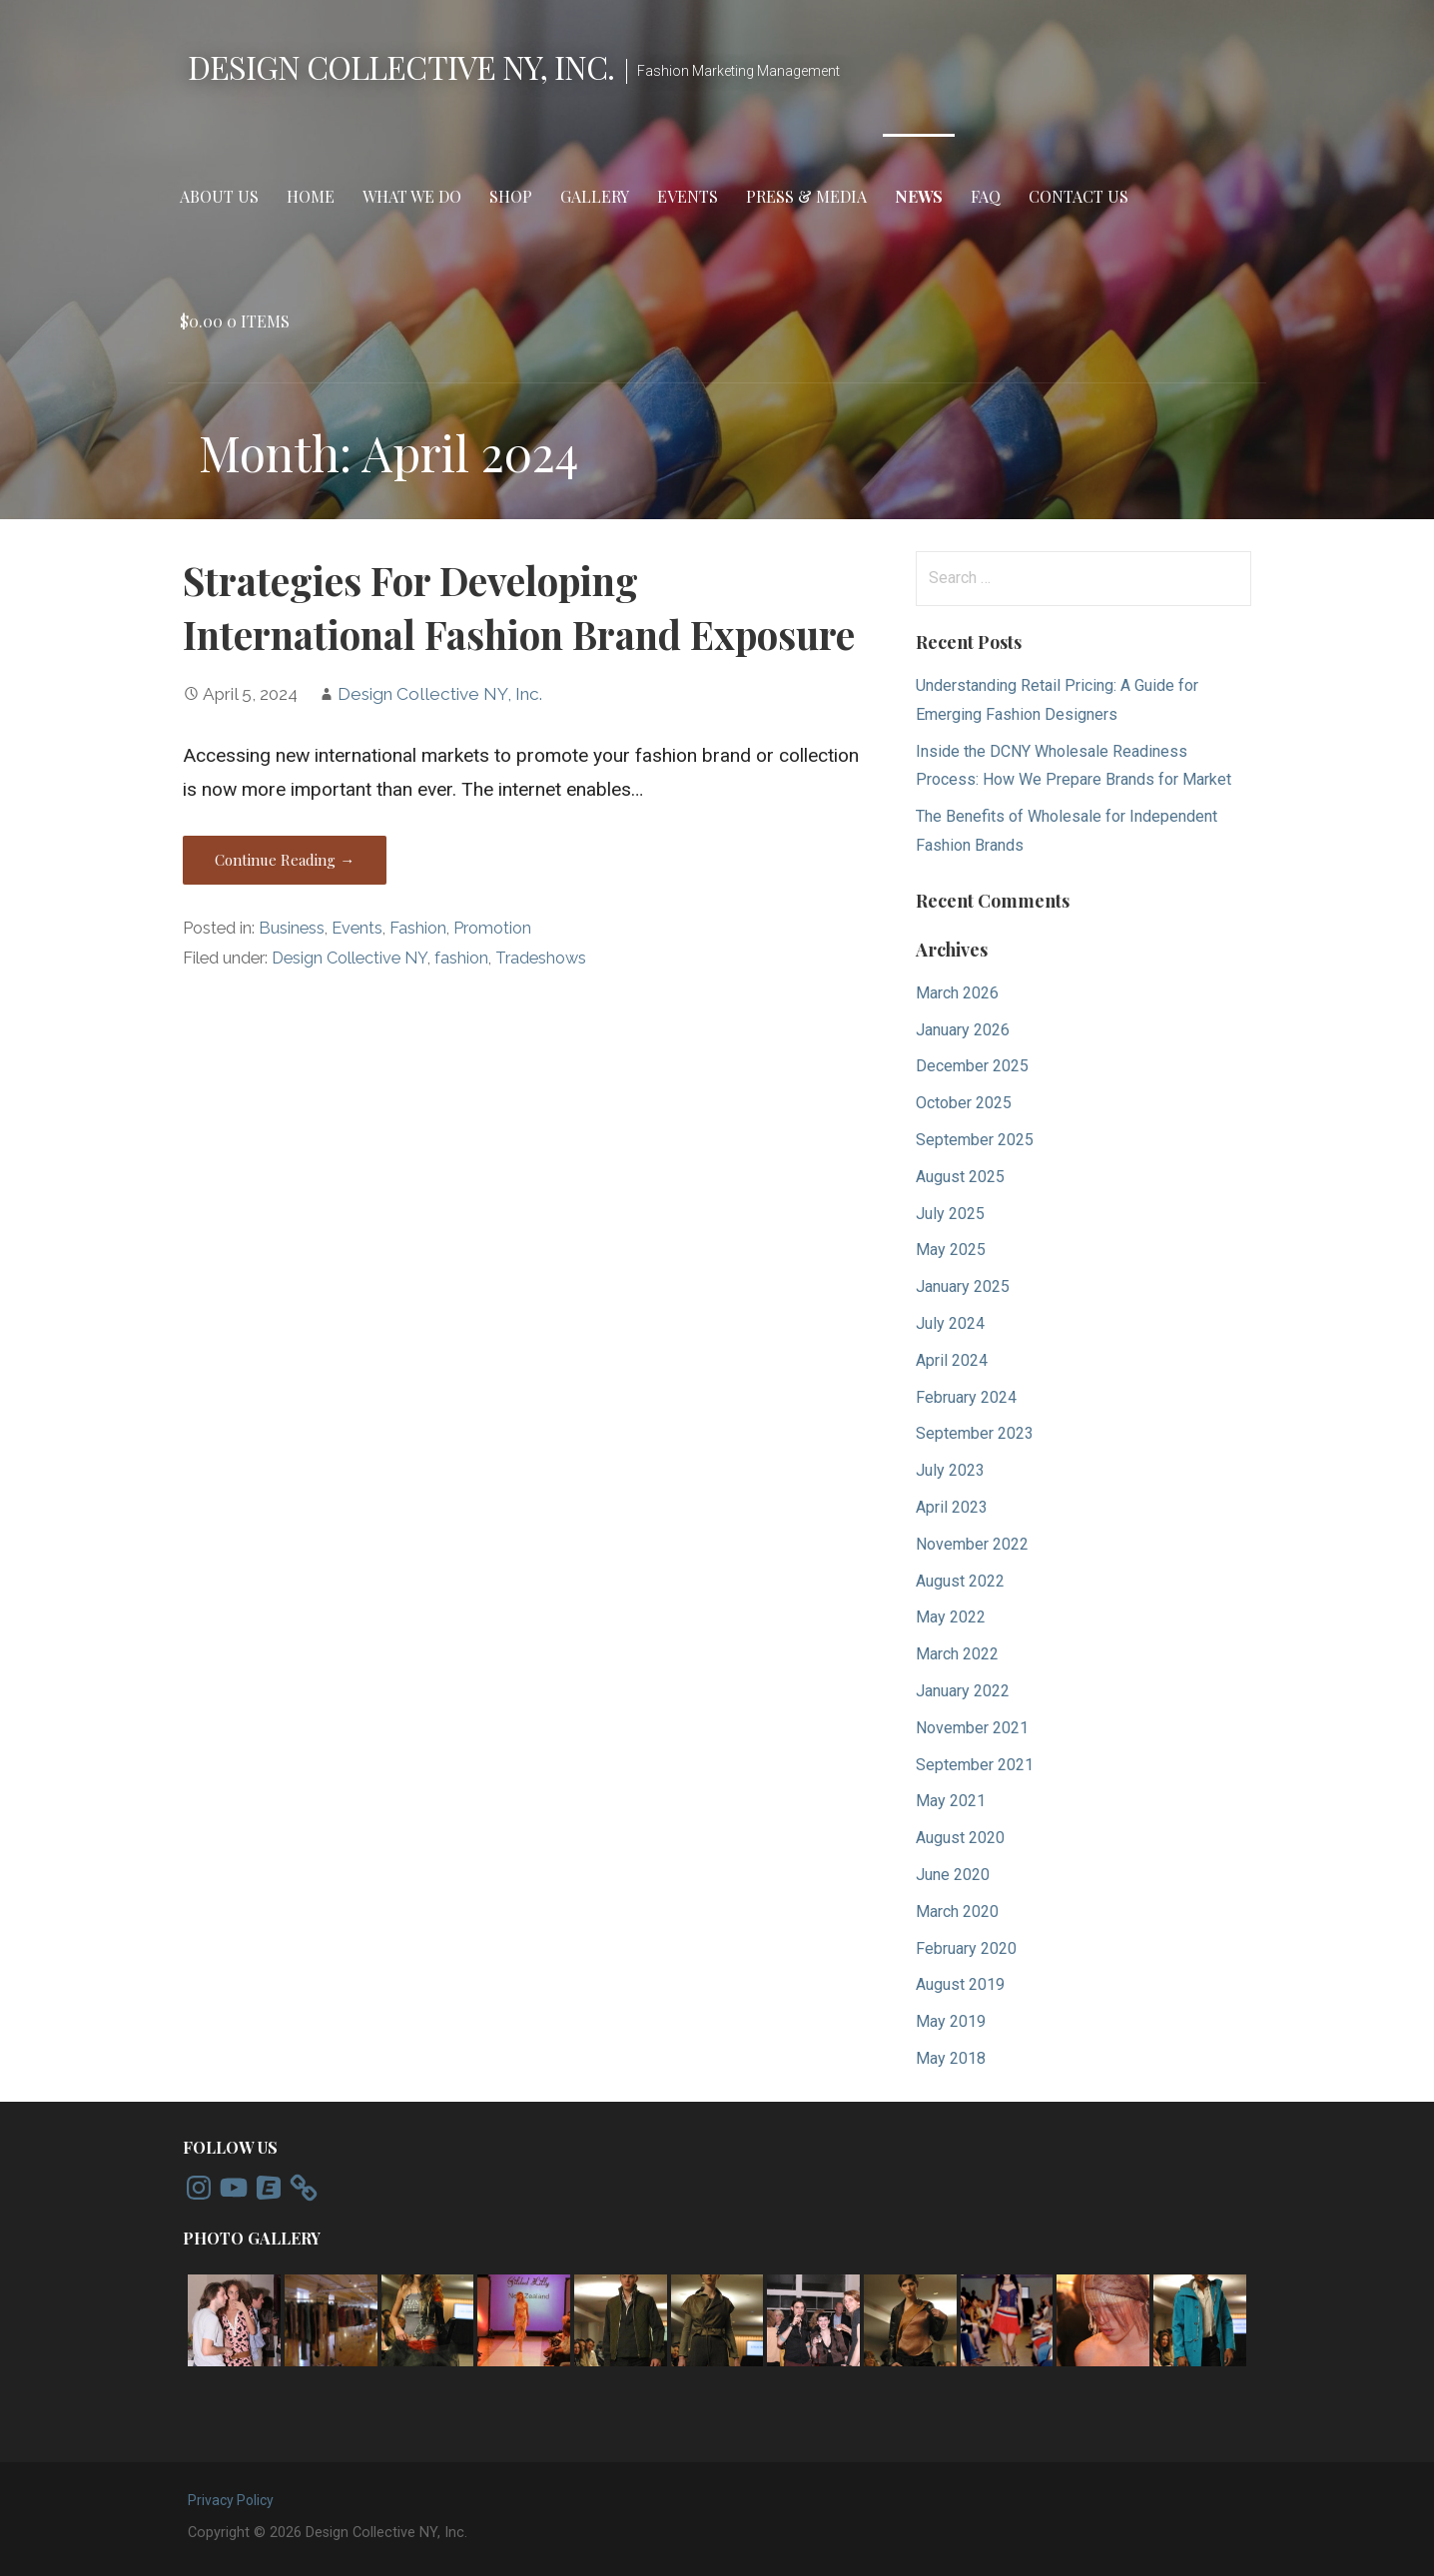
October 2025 (964, 1102)
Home (311, 196)
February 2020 (966, 1948)
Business (292, 928)
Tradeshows (540, 958)
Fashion (417, 928)
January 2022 (963, 1690)
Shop (510, 196)
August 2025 (960, 1176)
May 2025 (951, 1249)
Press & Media (806, 196)
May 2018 (951, 2058)
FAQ (986, 196)
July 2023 (950, 1470)
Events (687, 196)
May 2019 (951, 2021)
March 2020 (957, 1911)
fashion (461, 958)
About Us (219, 196)
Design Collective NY (349, 958)
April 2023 (952, 1507)
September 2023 (975, 1433)
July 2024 (950, 1323)
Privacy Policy (231, 2500)
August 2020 (960, 1837)
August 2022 (960, 1581)
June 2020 (953, 1874)
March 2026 (957, 992)
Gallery (594, 196)
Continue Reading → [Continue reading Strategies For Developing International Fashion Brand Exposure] (285, 860)
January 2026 (963, 1029)
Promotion (492, 928)
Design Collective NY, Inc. (401, 66)
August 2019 (960, 1984)
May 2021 (951, 1800)
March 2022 (957, 1653)
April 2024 (952, 1360)
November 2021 (972, 1727)
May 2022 (951, 1617)
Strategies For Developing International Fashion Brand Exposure (519, 607)
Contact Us (1078, 196)
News (919, 196)
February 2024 (966, 1397)
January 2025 (963, 1286)
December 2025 (972, 1065)
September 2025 (975, 1139)
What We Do (411, 196)
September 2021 (975, 1764)
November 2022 (972, 1544)
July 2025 (950, 1213)
